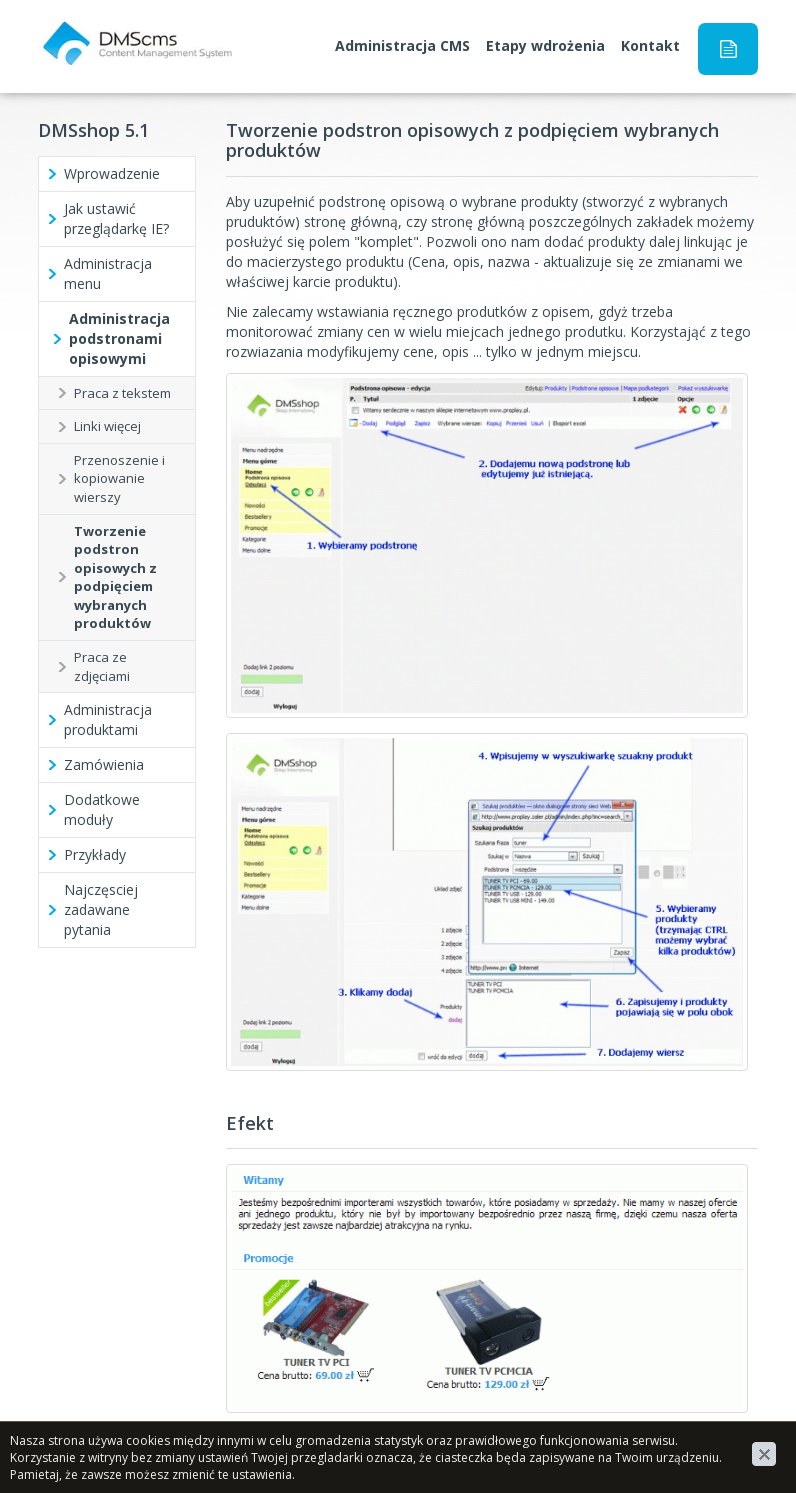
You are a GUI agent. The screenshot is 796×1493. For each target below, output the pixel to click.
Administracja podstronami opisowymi (119, 338)
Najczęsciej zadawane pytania (101, 909)
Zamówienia (104, 764)
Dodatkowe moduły (102, 809)
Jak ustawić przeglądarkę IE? (116, 218)
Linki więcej (107, 426)
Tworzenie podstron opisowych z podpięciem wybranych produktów (115, 577)
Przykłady (95, 854)
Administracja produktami (108, 719)
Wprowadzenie (112, 173)
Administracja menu (108, 273)
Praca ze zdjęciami (102, 666)
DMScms (67, 26)
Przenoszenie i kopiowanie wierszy (119, 478)
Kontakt (650, 45)
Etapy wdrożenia (545, 45)
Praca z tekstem (122, 393)
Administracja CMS (402, 45)
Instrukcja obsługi (728, 49)
